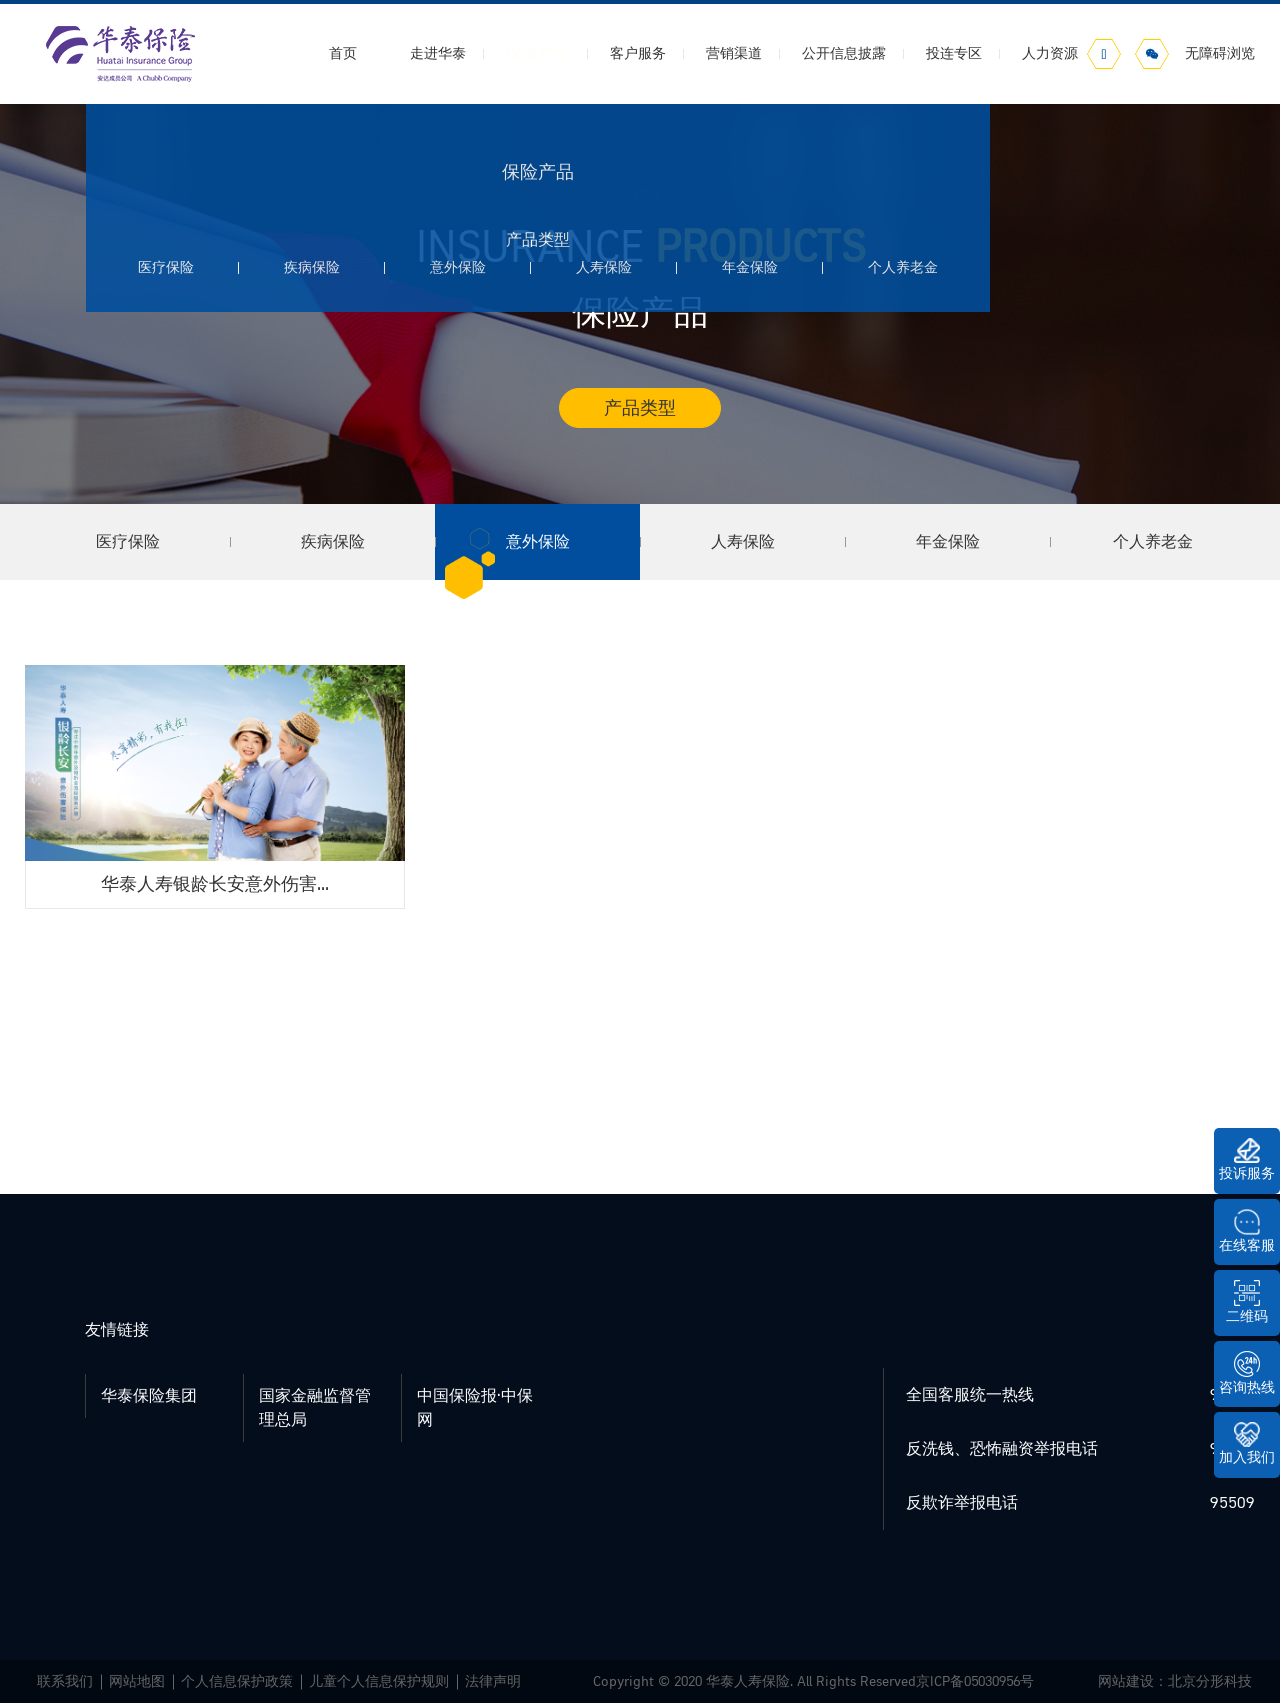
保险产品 (538, 54)
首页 (343, 53)
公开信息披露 (844, 53)
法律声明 (493, 1681)
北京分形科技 (1210, 1681)
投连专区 (954, 53)
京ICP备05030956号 (975, 1681)
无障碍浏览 (1220, 53)
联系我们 (65, 1681)
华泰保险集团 (149, 1396)
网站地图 (137, 1681)
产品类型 (640, 408)
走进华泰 (438, 53)
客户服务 (638, 53)
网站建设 (1126, 1681)
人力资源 (1050, 53)
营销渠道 (734, 53)
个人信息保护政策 (237, 1681)
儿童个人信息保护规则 (379, 1681)
